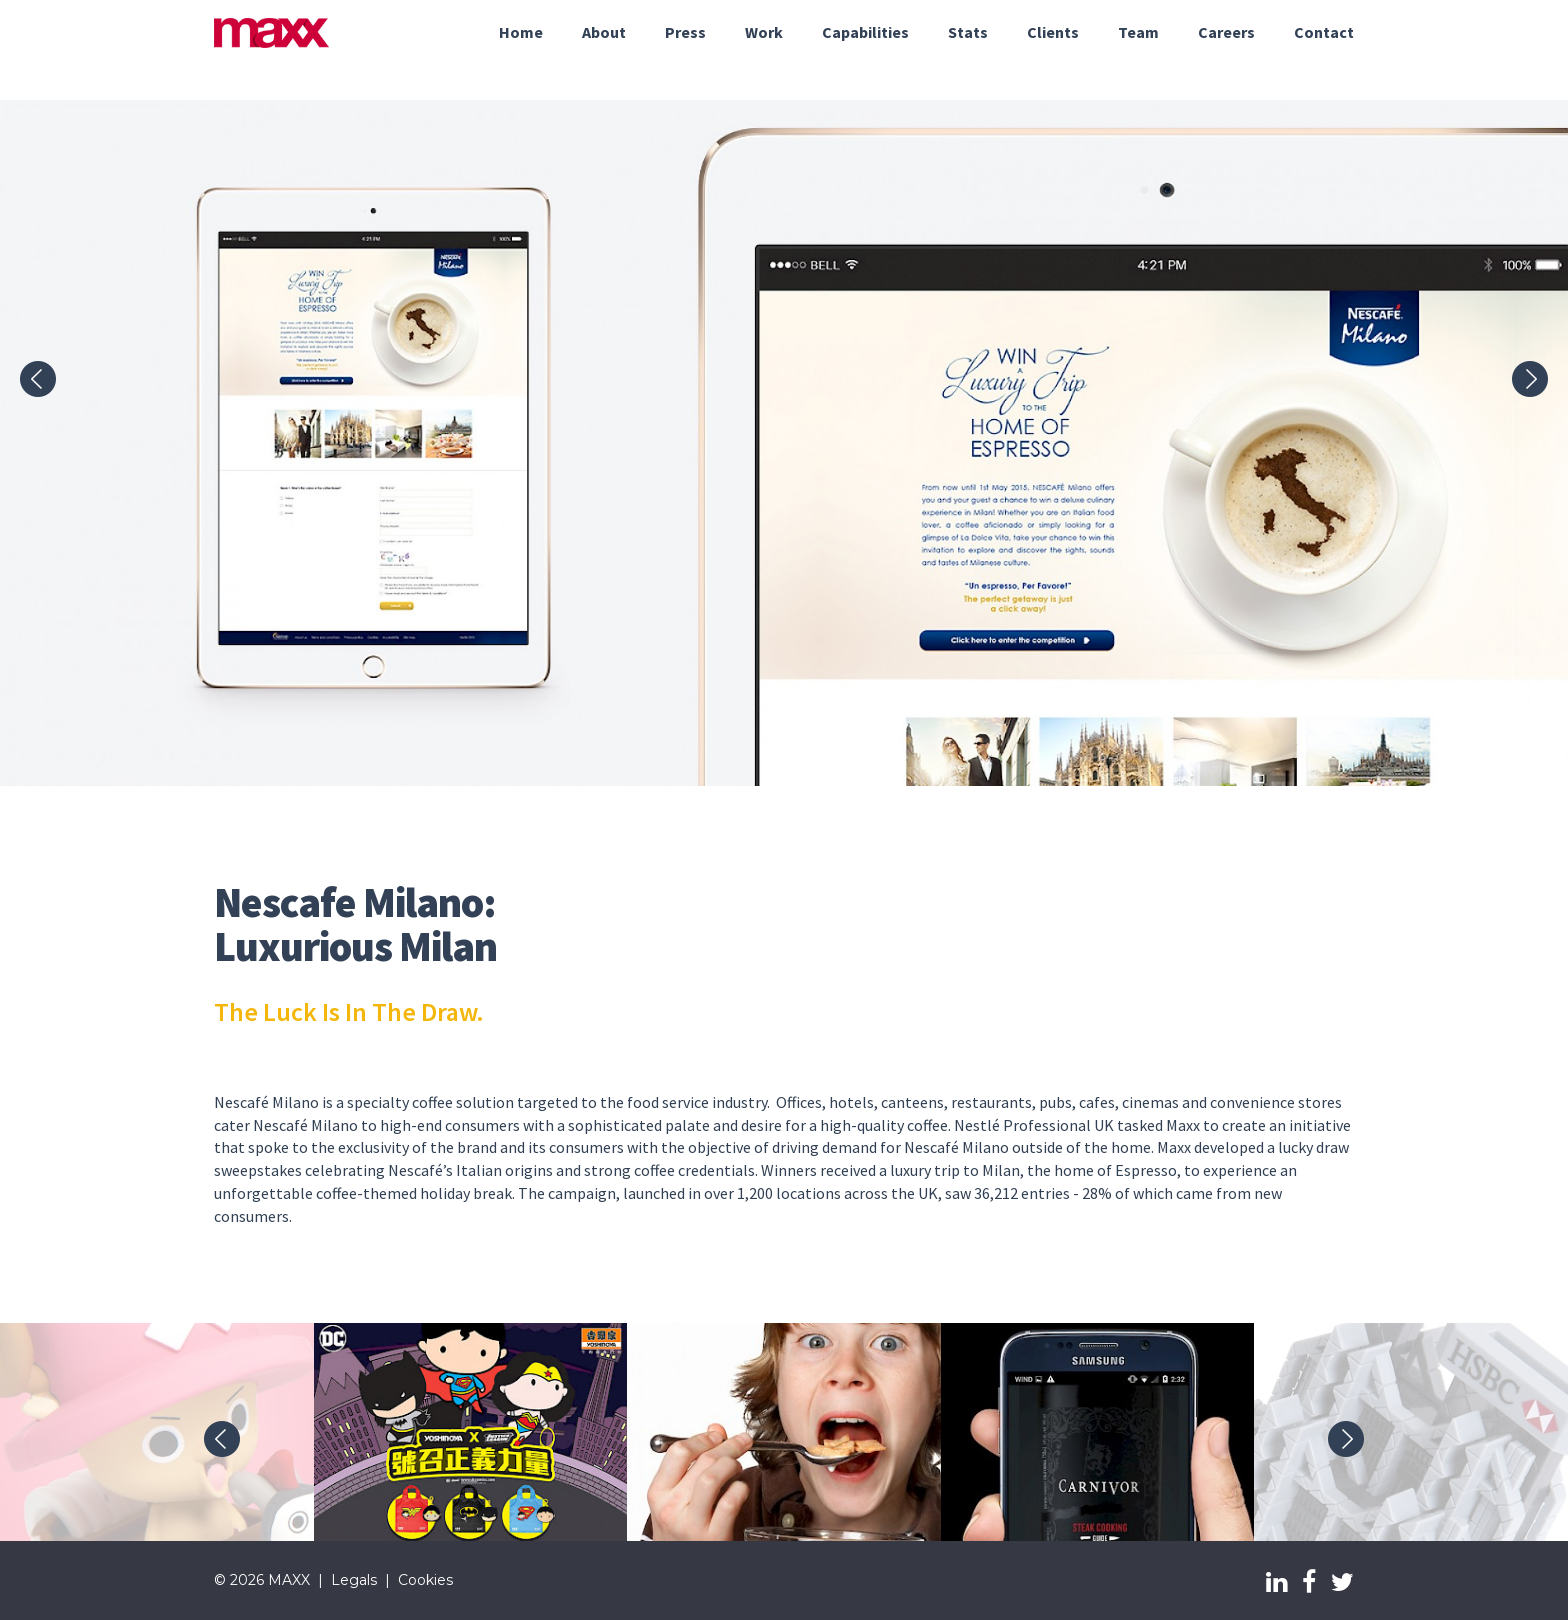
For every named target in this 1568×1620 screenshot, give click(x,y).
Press (685, 32)
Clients (1053, 32)
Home (521, 32)
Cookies (425, 1580)
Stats (968, 32)
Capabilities (865, 32)
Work (764, 32)
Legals (354, 1580)
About (604, 32)
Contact (1324, 32)
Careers (1226, 32)
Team (1138, 32)
